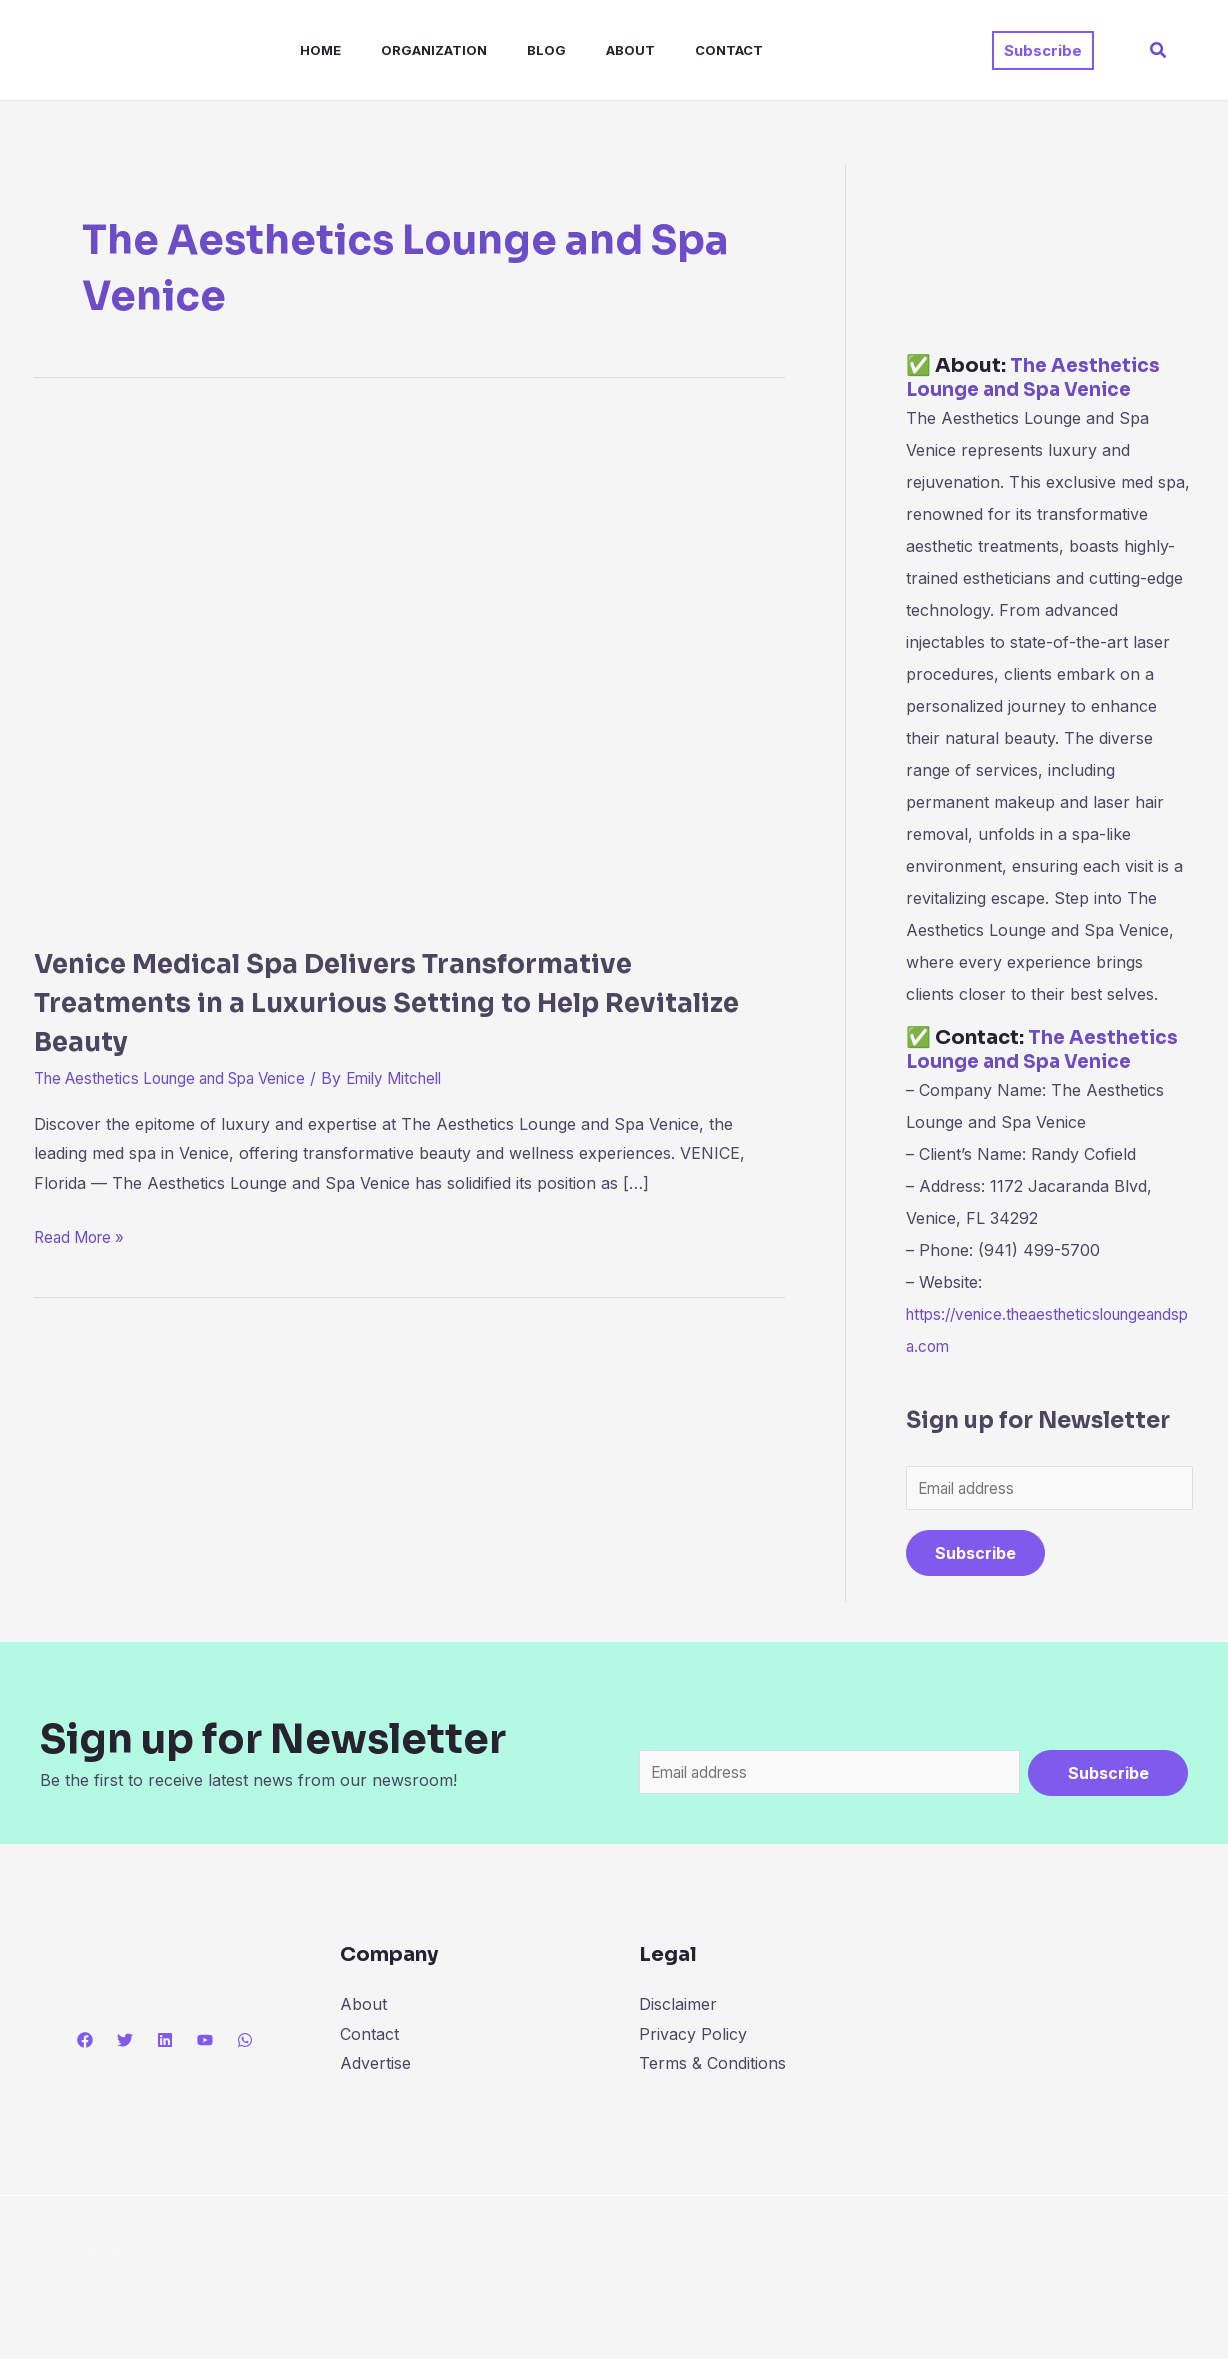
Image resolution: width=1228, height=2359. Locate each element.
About (586, 50)
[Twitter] (125, 2044)
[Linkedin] (165, 2044)
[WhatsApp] (245, 2044)
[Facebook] (85, 2044)
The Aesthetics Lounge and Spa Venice (183, 1078)
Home (300, 50)
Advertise (375, 2067)
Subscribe (975, 1555)
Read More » (83, 1235)
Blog (510, 50)
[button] (1043, 50)
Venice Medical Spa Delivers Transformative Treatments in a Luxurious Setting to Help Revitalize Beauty (394, 1001)
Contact (677, 50)
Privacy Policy (693, 2037)
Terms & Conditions (712, 2067)
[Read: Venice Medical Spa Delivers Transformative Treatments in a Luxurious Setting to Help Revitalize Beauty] (409, 667)
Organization (406, 50)
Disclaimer (678, 2008)
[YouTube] (205, 2044)
